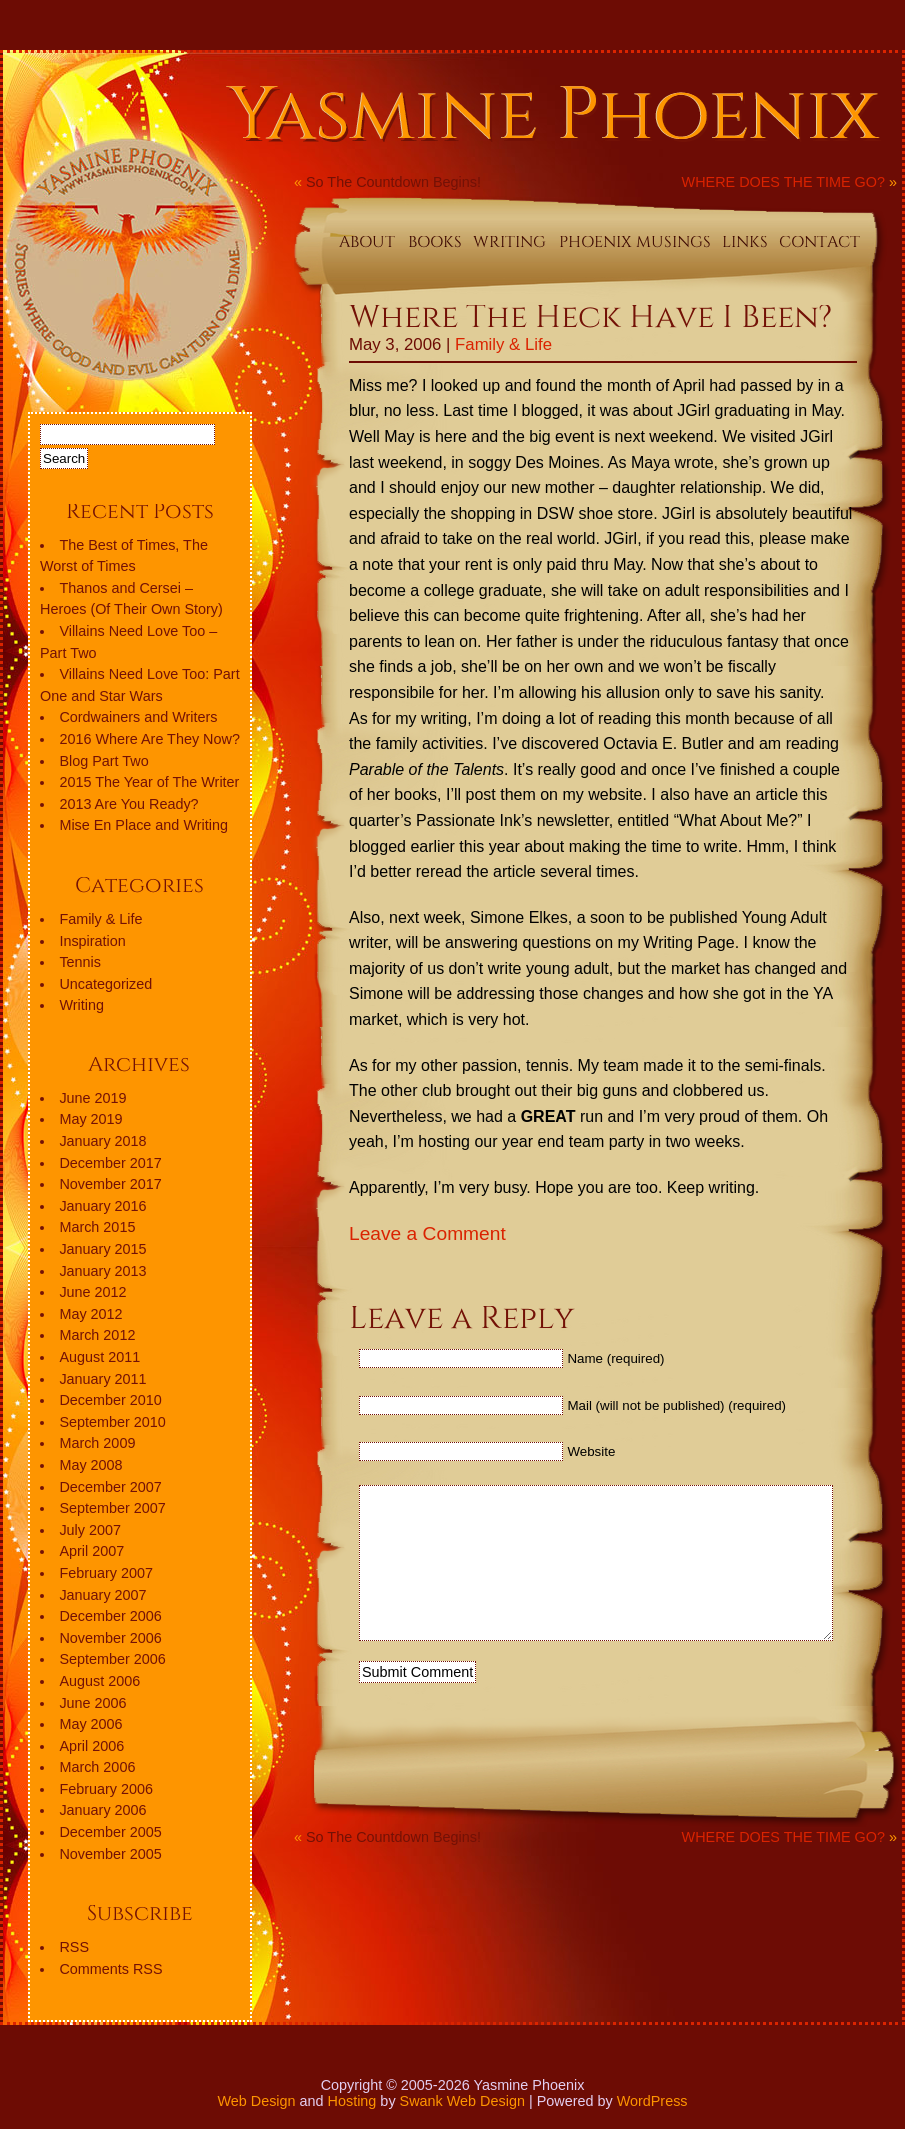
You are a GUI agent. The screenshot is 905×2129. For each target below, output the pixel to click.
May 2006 (90, 1724)
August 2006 (99, 1681)
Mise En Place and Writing (143, 825)
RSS (74, 1947)
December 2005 (110, 1832)
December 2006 (110, 1616)
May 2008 (90, 1465)
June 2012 (92, 1292)
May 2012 (90, 1314)
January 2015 (102, 1249)
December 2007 (110, 1487)
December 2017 (110, 1163)
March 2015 (97, 1227)
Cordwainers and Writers (138, 717)
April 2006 (91, 1746)
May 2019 (90, 1119)
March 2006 (97, 1767)
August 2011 (99, 1357)
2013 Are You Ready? (128, 804)
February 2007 (106, 1573)
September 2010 (112, 1422)
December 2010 (110, 1400)
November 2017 (110, 1184)
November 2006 (110, 1638)
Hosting (352, 2101)
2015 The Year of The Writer (149, 782)
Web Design (256, 2101)
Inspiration (92, 941)
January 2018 (102, 1141)
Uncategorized (105, 984)
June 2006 (92, 1703)
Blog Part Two (103, 761)
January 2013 (102, 1271)
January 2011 (102, 1379)
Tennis (80, 962)
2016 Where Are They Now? (149, 739)
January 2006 (102, 1810)
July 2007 (90, 1530)
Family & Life (503, 344)
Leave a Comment (427, 1233)
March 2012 (97, 1335)
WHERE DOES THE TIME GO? (783, 182)
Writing (81, 1005)
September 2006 (112, 1659)
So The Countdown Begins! (393, 182)
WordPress (652, 2101)
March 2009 (97, 1443)
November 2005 (110, 1854)
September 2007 (112, 1508)
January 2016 (102, 1206)
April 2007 (91, 1551)
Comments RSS (110, 1969)
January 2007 (102, 1595)
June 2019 (92, 1098)
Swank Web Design (462, 2101)
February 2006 (106, 1789)
